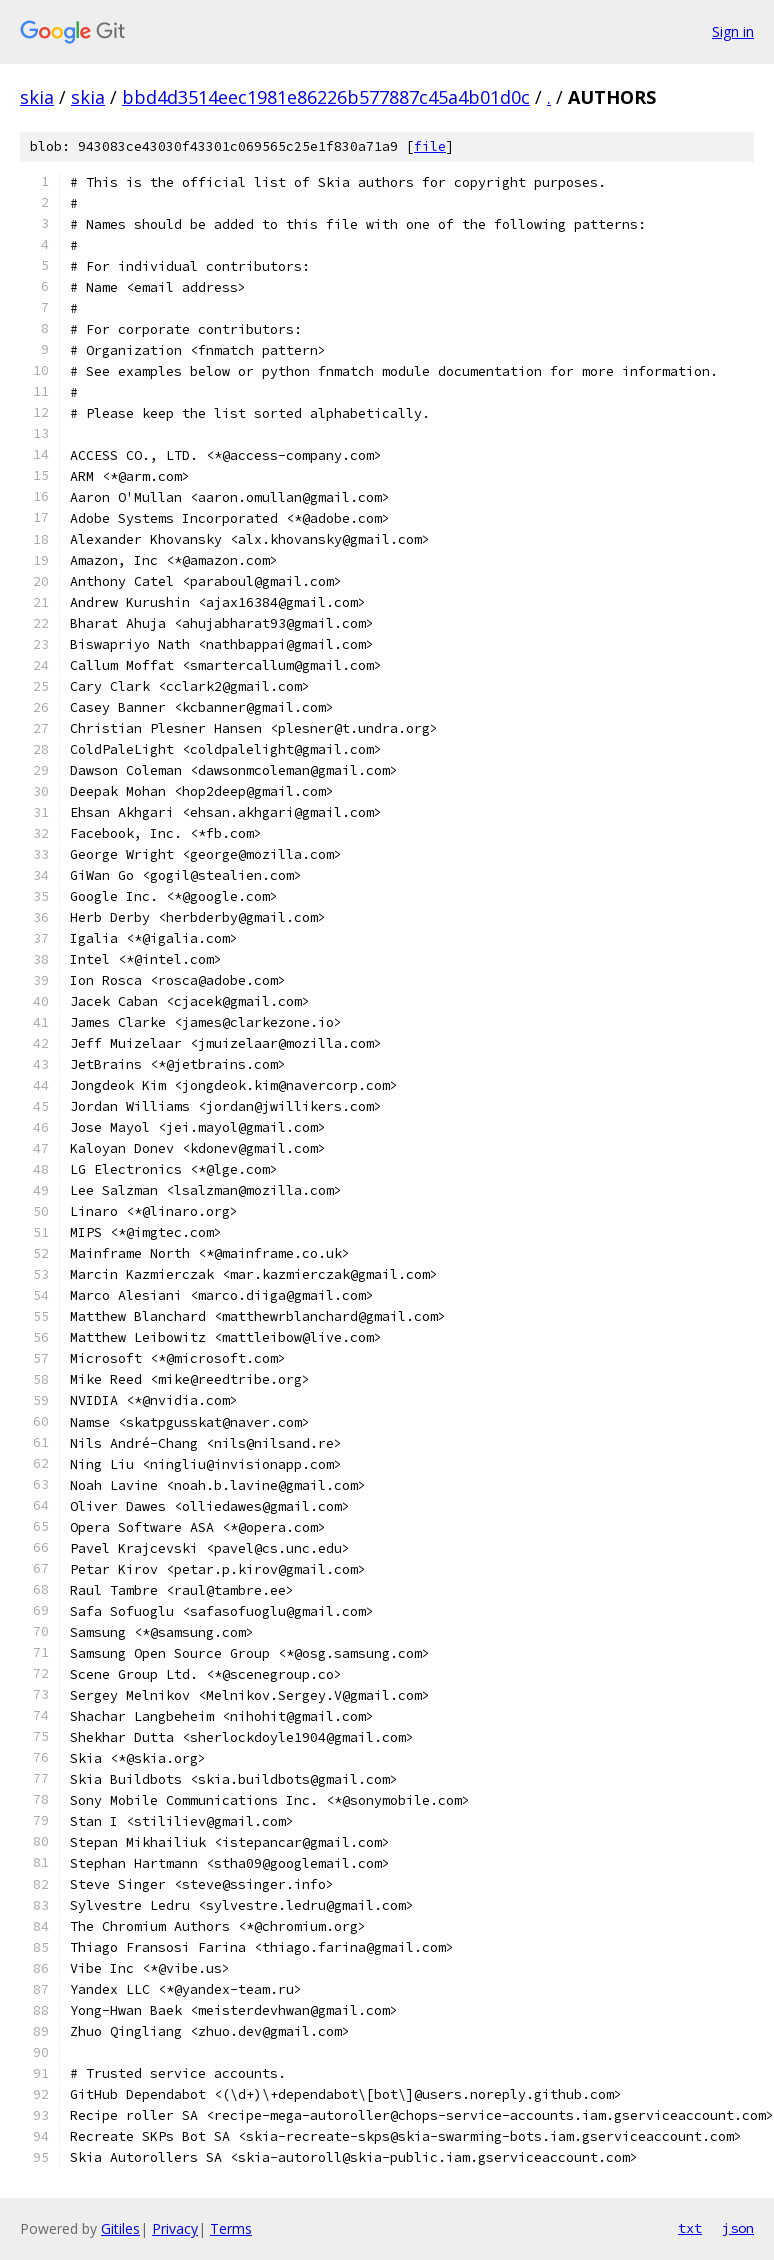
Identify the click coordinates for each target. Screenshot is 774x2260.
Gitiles (120, 2228)
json (738, 2228)
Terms (231, 2228)
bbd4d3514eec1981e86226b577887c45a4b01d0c (326, 97)
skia (37, 97)
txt (690, 2228)
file (430, 146)
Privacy (175, 2228)
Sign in (733, 31)
